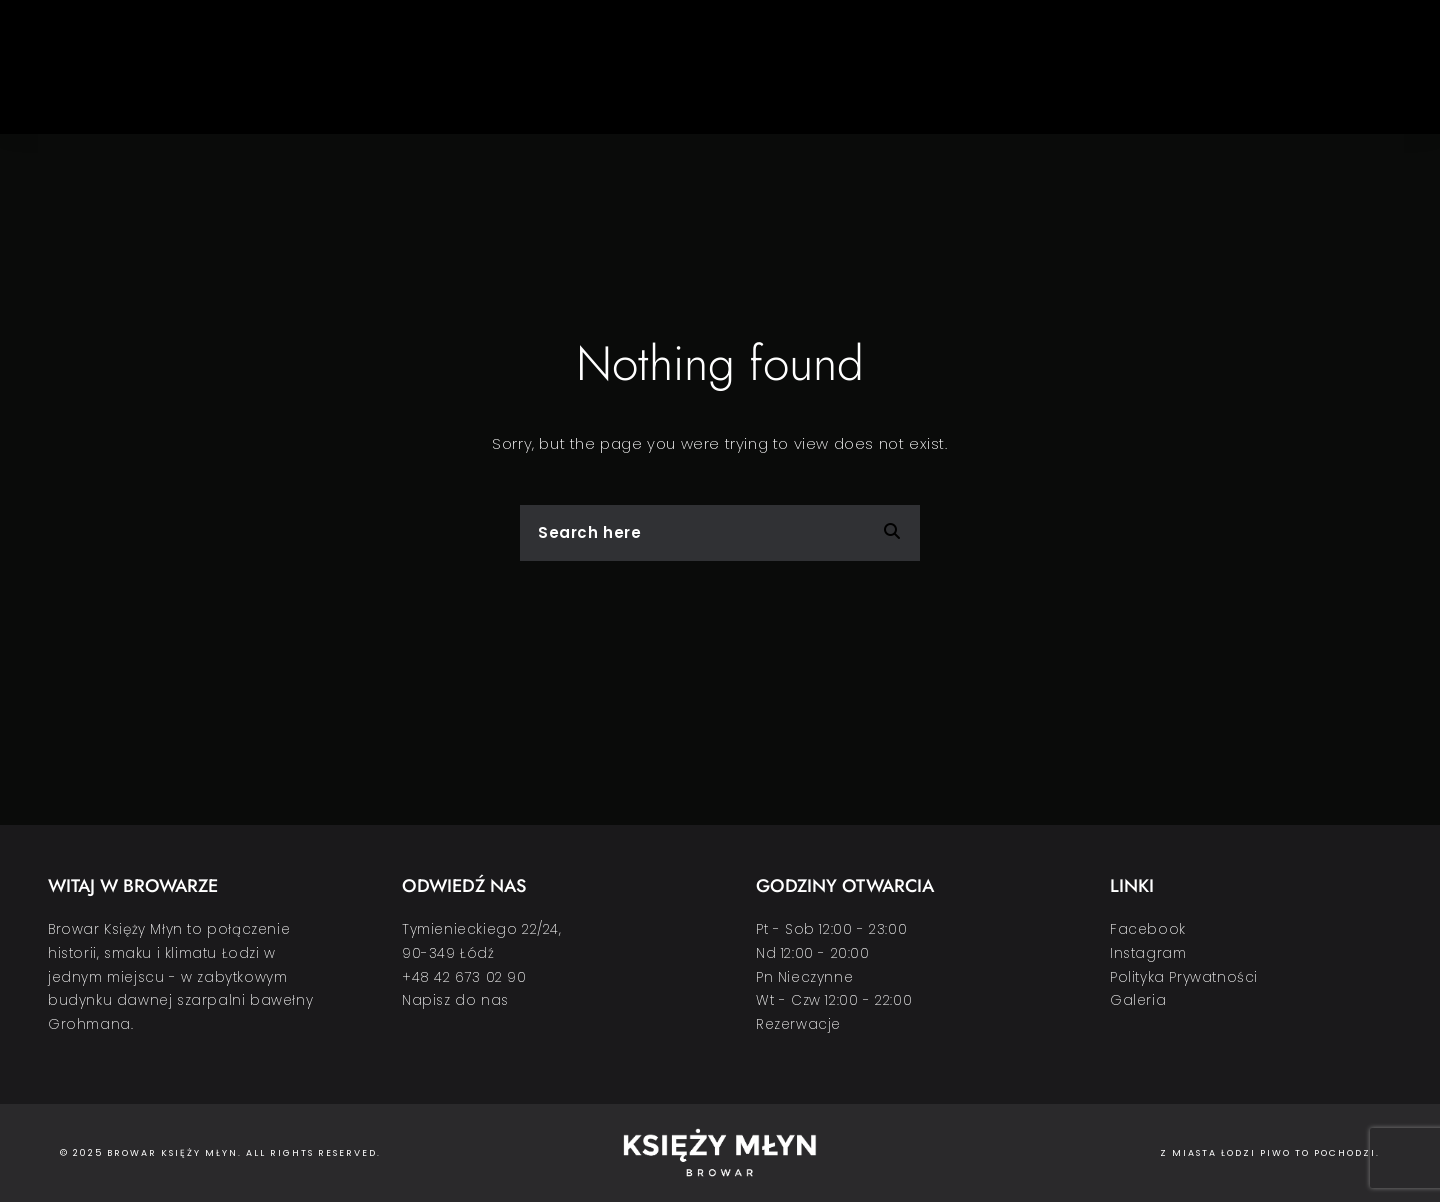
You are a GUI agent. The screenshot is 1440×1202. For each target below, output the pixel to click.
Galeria (1138, 1000)
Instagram (1148, 953)
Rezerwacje (798, 1024)
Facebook (1148, 929)
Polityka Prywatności (1184, 977)
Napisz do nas (455, 1000)
